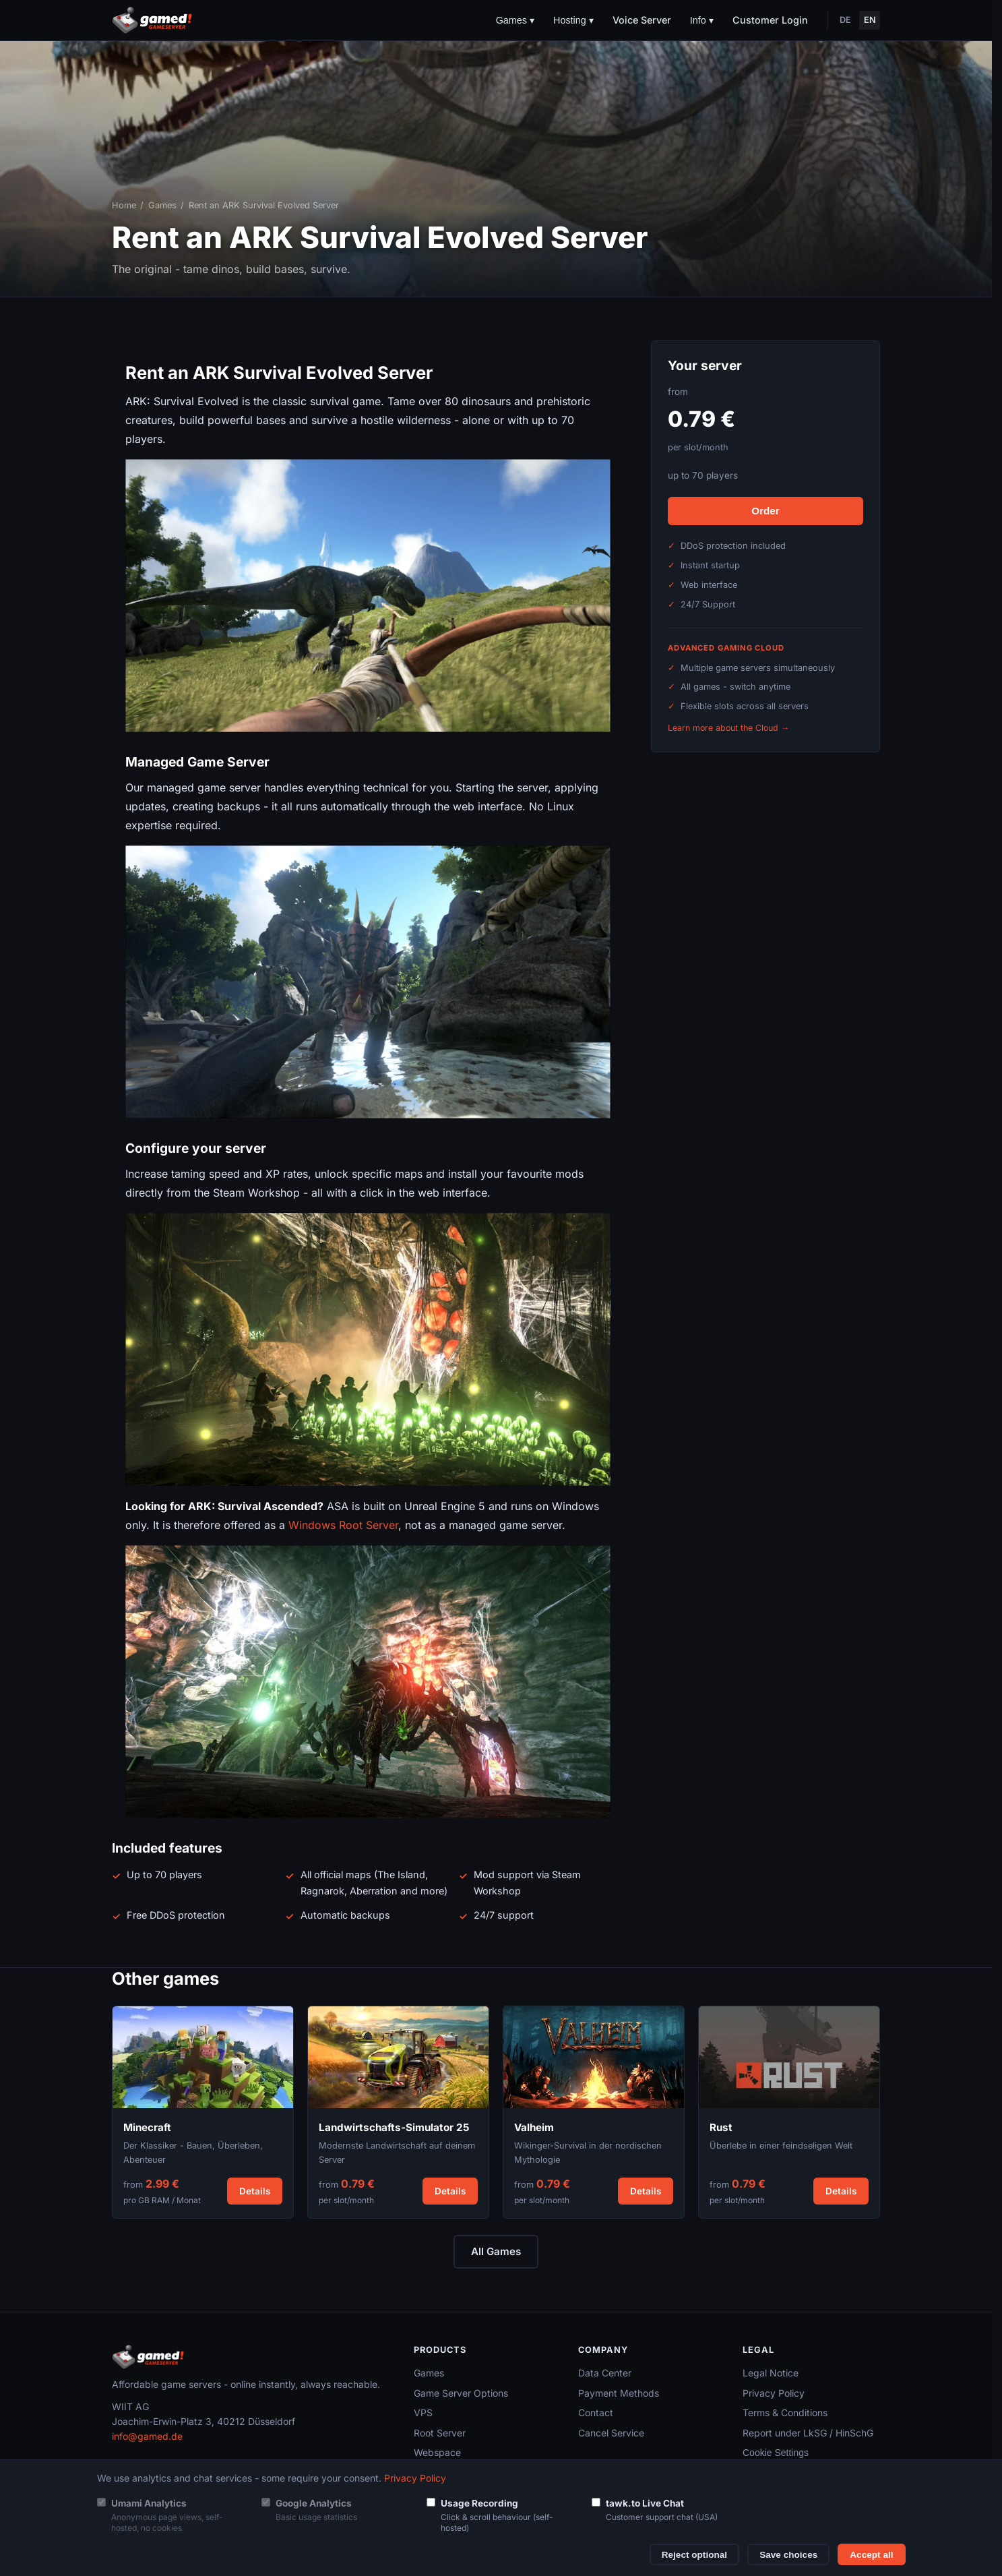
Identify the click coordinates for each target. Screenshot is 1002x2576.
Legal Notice (771, 2372)
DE (845, 20)
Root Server (440, 2432)
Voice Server (642, 20)
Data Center (604, 2372)
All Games (496, 2251)
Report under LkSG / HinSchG (808, 2432)
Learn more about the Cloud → (728, 728)
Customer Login (770, 20)
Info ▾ (702, 20)
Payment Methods (618, 2393)
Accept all (871, 2555)
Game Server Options (461, 2393)
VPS (423, 2412)
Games (162, 205)
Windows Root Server (343, 1525)
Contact (595, 2412)
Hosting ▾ (573, 20)
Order (765, 510)
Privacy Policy (774, 2393)
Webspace (437, 2452)
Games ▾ (515, 20)
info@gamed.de (147, 2436)
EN (870, 20)
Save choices (788, 2555)
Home (124, 205)
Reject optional (694, 2555)
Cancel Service (611, 2432)
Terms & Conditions (785, 2412)
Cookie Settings (776, 2452)
